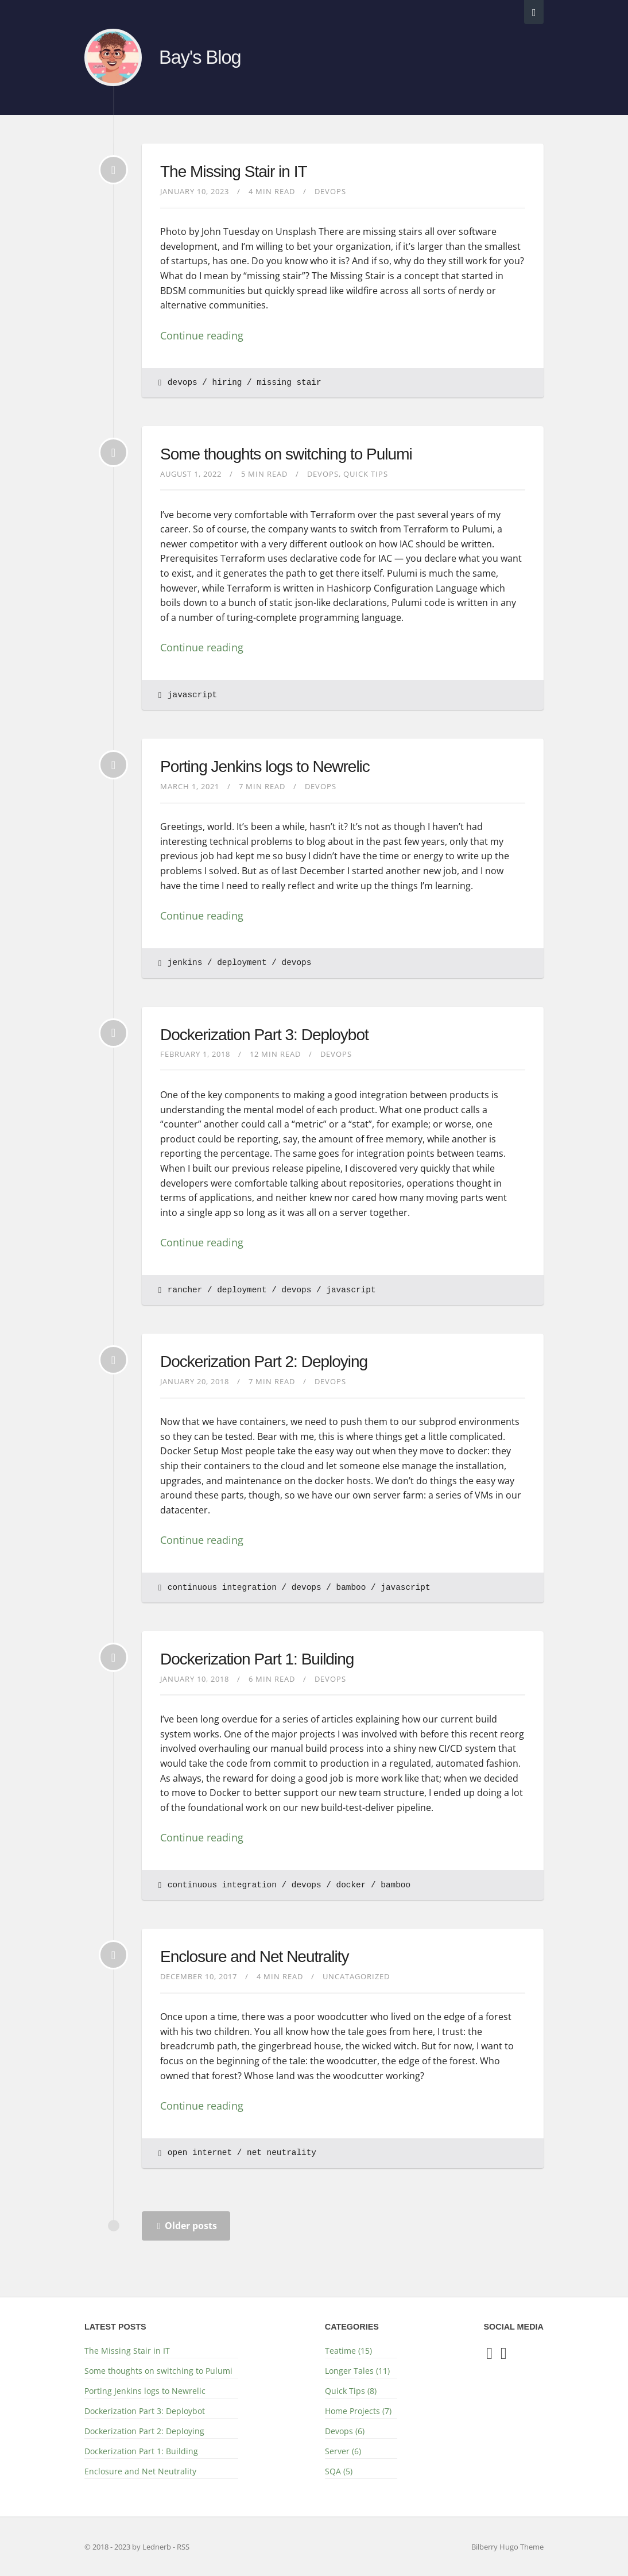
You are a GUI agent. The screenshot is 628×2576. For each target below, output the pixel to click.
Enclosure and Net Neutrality (254, 1956)
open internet (200, 2153)
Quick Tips (365, 474)
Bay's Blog (200, 57)
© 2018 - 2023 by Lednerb (128, 2547)
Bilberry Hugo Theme (507, 2547)
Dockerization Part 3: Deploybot (264, 1035)
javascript (192, 695)
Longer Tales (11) (357, 2370)
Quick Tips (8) (351, 2390)
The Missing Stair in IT (233, 171)
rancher (185, 1290)
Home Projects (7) (358, 2410)
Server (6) (343, 2451)
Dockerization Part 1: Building (257, 1659)
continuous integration (222, 1587)
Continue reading (201, 335)
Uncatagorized (356, 1976)
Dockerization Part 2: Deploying (263, 1361)
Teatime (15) (348, 2350)
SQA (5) (338, 2471)
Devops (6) (345, 2431)
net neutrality (281, 2153)
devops (182, 382)
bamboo (351, 1587)
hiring (227, 382)
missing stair (289, 382)
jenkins (185, 962)
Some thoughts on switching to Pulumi (286, 454)
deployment (241, 962)
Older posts (187, 2225)
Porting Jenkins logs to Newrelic (265, 766)
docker (351, 1885)
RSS (183, 2547)
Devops (330, 191)
